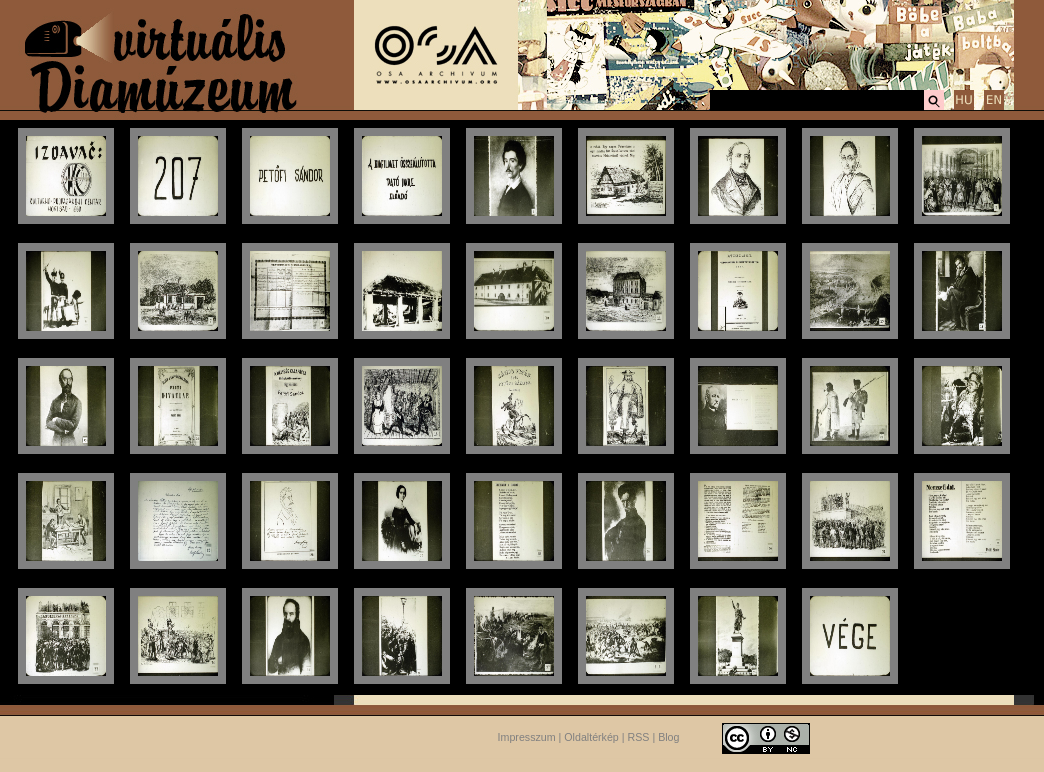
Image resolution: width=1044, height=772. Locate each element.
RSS (639, 737)
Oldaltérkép (591, 737)
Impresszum (527, 737)
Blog (668, 737)
